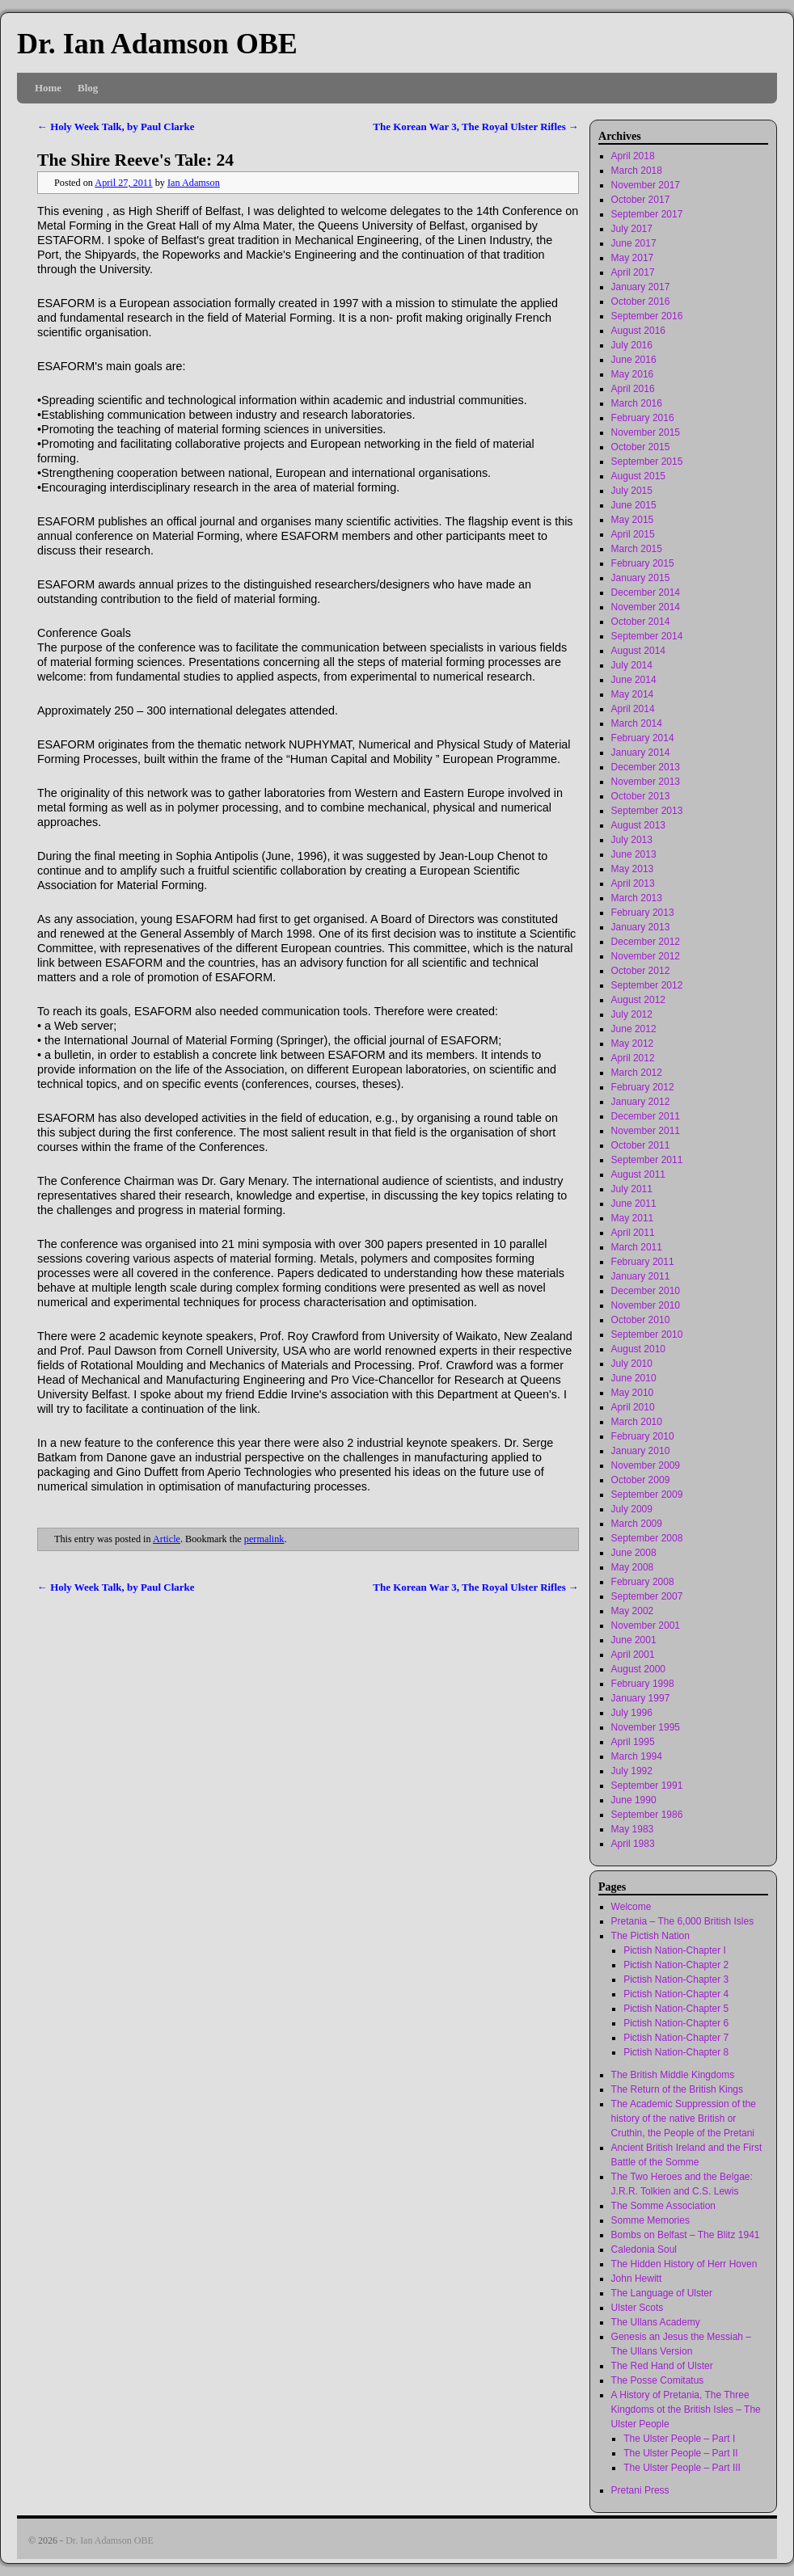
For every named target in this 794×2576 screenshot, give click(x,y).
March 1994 (636, 1756)
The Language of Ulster (661, 2293)
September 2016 (647, 316)
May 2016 (632, 374)
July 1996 (632, 1712)
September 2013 (647, 810)
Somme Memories (650, 2220)
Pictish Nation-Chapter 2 (676, 1965)
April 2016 (633, 388)
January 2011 (640, 1276)
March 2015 (636, 548)
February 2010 (642, 1436)
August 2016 (638, 330)
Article (166, 1539)
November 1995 (645, 1727)
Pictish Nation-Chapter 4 (676, 1994)
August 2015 (638, 476)
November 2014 (645, 607)
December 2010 (645, 1290)
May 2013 (632, 869)
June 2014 (634, 679)
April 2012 (633, 1058)
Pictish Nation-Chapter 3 (676, 1979)
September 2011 (647, 1160)
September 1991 (647, 1785)
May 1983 (632, 1829)
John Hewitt (636, 2278)
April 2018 (633, 156)
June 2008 (634, 1552)
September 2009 (647, 1494)
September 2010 (647, 1334)
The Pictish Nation (650, 1935)
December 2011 (645, 1116)
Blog (88, 88)
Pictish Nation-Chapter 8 (676, 2052)
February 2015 (642, 563)
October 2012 (640, 970)
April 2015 (633, 534)
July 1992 (632, 1771)
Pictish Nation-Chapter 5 (676, 2008)
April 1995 (633, 1742)
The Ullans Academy (655, 2322)
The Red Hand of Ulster (662, 2366)
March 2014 (636, 723)
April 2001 (633, 1654)
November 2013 (645, 781)
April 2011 (633, 1232)
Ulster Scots (637, 2307)
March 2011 (636, 1247)
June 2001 (634, 1640)
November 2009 (645, 1465)
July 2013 (632, 839)
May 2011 (632, 1218)
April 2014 (633, 709)
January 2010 (640, 1451)
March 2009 (636, 1523)
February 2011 (642, 1261)
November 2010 (645, 1305)
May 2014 (632, 694)
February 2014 (642, 738)
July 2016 (632, 345)
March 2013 (636, 898)
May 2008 (632, 1567)
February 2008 (642, 1581)
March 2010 (636, 1421)
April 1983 (633, 1843)
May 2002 (632, 1611)
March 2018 (636, 170)
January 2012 (640, 1101)
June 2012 (634, 1029)
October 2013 (640, 796)
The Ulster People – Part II (680, 2453)
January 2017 (640, 287)
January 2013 (640, 927)
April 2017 (633, 272)
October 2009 (640, 1480)
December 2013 (645, 767)
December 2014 (645, 592)
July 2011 (632, 1189)
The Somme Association (663, 2205)
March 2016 (636, 403)
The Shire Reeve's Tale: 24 (135, 160)
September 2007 (647, 1596)
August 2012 (638, 1000)
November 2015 (645, 432)
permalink (264, 1539)
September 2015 (647, 461)
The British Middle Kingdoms (673, 2075)
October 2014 (640, 621)
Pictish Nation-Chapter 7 (676, 2037)
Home (48, 88)
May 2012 (632, 1043)
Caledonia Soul (644, 2249)
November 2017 (645, 185)
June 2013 (634, 854)
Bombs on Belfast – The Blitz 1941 (685, 2235)
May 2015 (632, 519)
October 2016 (640, 301)
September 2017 (647, 214)
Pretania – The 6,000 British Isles (682, 1921)
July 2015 (632, 490)
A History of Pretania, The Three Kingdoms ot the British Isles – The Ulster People (686, 2409)
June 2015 (634, 505)
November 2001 (645, 1625)
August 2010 (638, 1349)
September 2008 (647, 1538)
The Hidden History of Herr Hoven (684, 2264)
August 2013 (638, 825)
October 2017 (640, 199)
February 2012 (642, 1087)
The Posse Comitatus (657, 2380)
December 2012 (645, 941)
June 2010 (634, 1378)
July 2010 (632, 1363)
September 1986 (647, 1814)
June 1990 (634, 1800)
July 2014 (632, 665)
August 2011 (638, 1174)
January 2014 (640, 752)
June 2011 (634, 1203)
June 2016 (634, 359)
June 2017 (634, 243)
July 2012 (632, 1014)
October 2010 (640, 1320)
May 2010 (632, 1392)
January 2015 (640, 578)
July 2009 (632, 1509)
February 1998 (642, 1683)
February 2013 (642, 912)
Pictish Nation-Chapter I (674, 1950)
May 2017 (632, 258)
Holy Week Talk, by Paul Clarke (115, 126)
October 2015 (640, 447)
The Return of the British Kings (677, 2089)
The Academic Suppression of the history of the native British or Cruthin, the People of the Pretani (683, 2118)
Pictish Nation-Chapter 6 (676, 2023)
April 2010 (633, 1407)
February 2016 (642, 418)
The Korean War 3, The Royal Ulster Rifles (476, 126)
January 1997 (640, 1698)
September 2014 (647, 636)
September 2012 (647, 985)
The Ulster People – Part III (682, 2467)
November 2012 (645, 956)
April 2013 (633, 883)
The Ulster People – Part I (679, 2438)
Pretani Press (640, 2490)
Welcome (631, 1906)
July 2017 (632, 228)
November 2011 (645, 1130)
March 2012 (636, 1072)
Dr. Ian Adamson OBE (157, 43)
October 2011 (640, 1145)
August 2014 (638, 650)
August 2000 (638, 1669)
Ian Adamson (193, 182)
